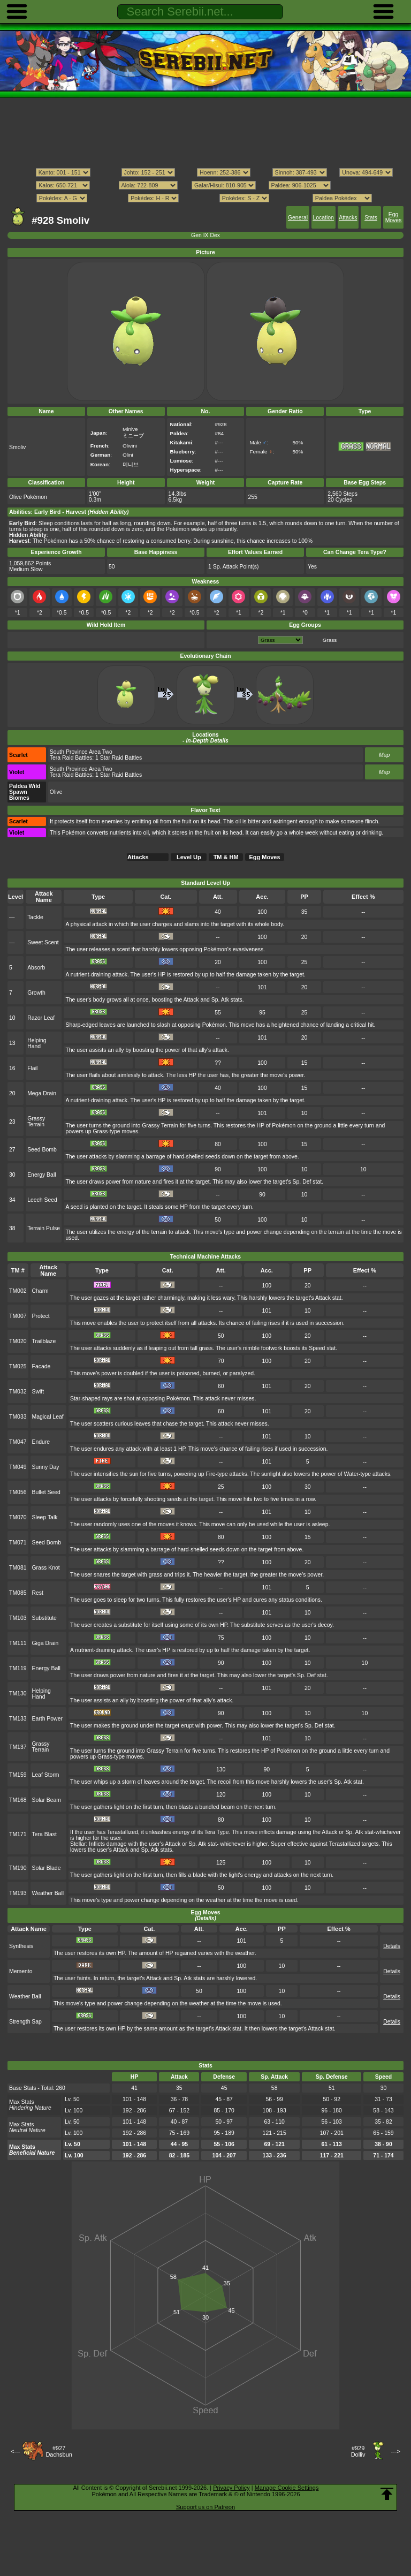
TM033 (18, 1417)
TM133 (18, 1719)
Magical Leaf (48, 1417)
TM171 (18, 1834)
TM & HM (226, 857)
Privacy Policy (231, 2487)
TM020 (18, 1341)
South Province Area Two (81, 752)
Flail (32, 1068)
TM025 (18, 1366)
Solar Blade (46, 1868)
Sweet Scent (43, 942)
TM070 (18, 1517)
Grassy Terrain (36, 1121)
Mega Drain (41, 1093)
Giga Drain (45, 1643)
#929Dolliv (358, 2451)
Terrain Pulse (43, 1228)
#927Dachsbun (58, 2451)
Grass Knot (46, 1568)
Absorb (36, 968)
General (298, 218)
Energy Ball (41, 1175)
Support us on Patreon (205, 2507)
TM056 (18, 1492)
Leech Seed (42, 1200)
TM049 (18, 1467)
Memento (21, 1971)
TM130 (18, 1693)
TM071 (18, 1542)
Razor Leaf (41, 1018)
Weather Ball (48, 1893)
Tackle (35, 917)
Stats (370, 218)
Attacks (348, 218)
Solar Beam (47, 1800)
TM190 (18, 1868)
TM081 (18, 1568)
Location (323, 218)
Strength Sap (25, 2022)
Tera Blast (44, 1834)
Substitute (44, 1618)
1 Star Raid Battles (118, 758)
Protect (41, 1316)
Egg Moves (393, 217)
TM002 (18, 1291)
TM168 (18, 1800)
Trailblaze (44, 1341)
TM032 (18, 1392)
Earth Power (47, 1719)
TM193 (18, 1893)
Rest (37, 1593)
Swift (38, 1392)
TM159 (18, 1775)
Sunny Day (45, 1467)
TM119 (18, 1668)
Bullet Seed (46, 1492)
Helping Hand (36, 1043)
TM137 (18, 1747)
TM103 (18, 1618)
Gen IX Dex (205, 235)
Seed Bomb (42, 1150)
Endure (41, 1442)
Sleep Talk (45, 1517)
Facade (41, 1366)
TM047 (18, 1442)
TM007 (18, 1316)
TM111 (18, 1643)
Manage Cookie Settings (287, 2487)
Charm (40, 1291)
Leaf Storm (45, 1775)
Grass (330, 640)
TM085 (18, 1593)
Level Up (189, 857)
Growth (36, 993)
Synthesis (21, 1946)
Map (384, 755)
